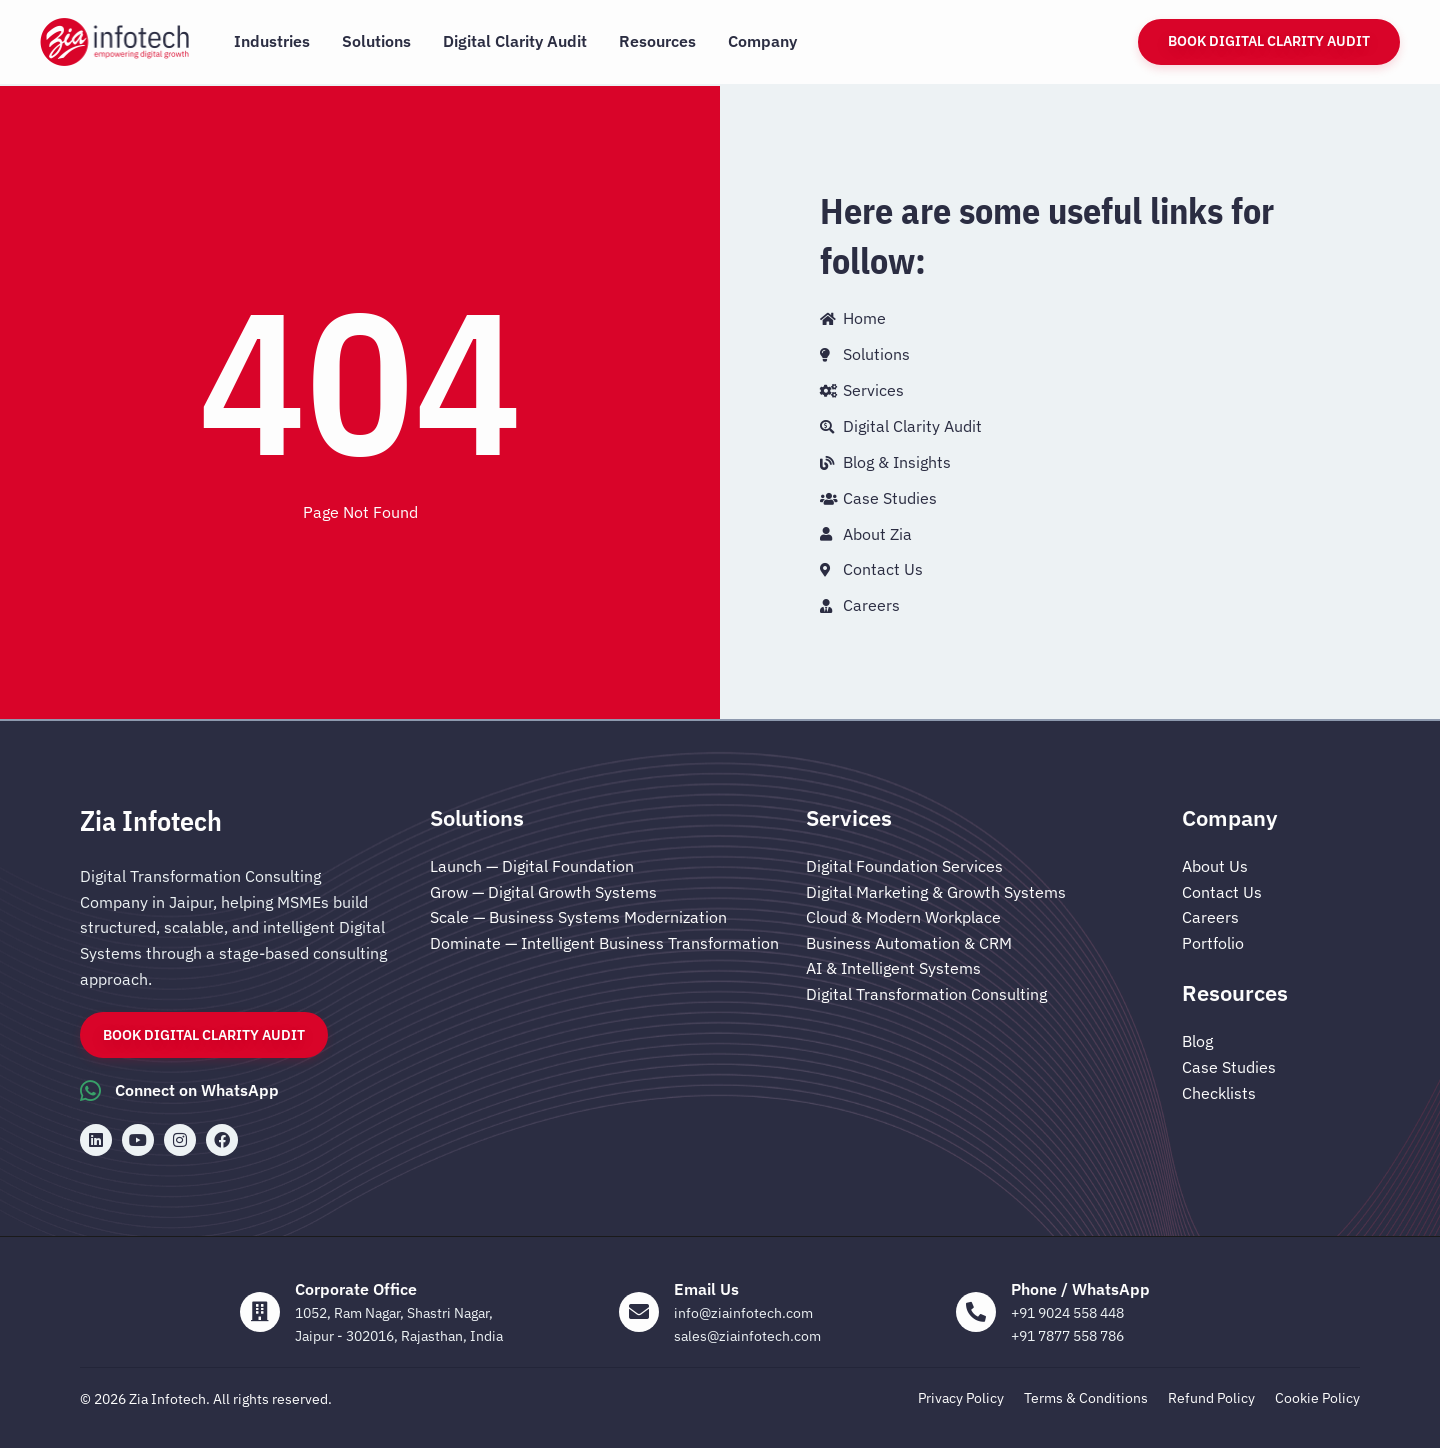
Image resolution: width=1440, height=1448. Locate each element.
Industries (272, 41)
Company (762, 41)
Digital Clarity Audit (515, 41)
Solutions (376, 41)
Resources (657, 41)
